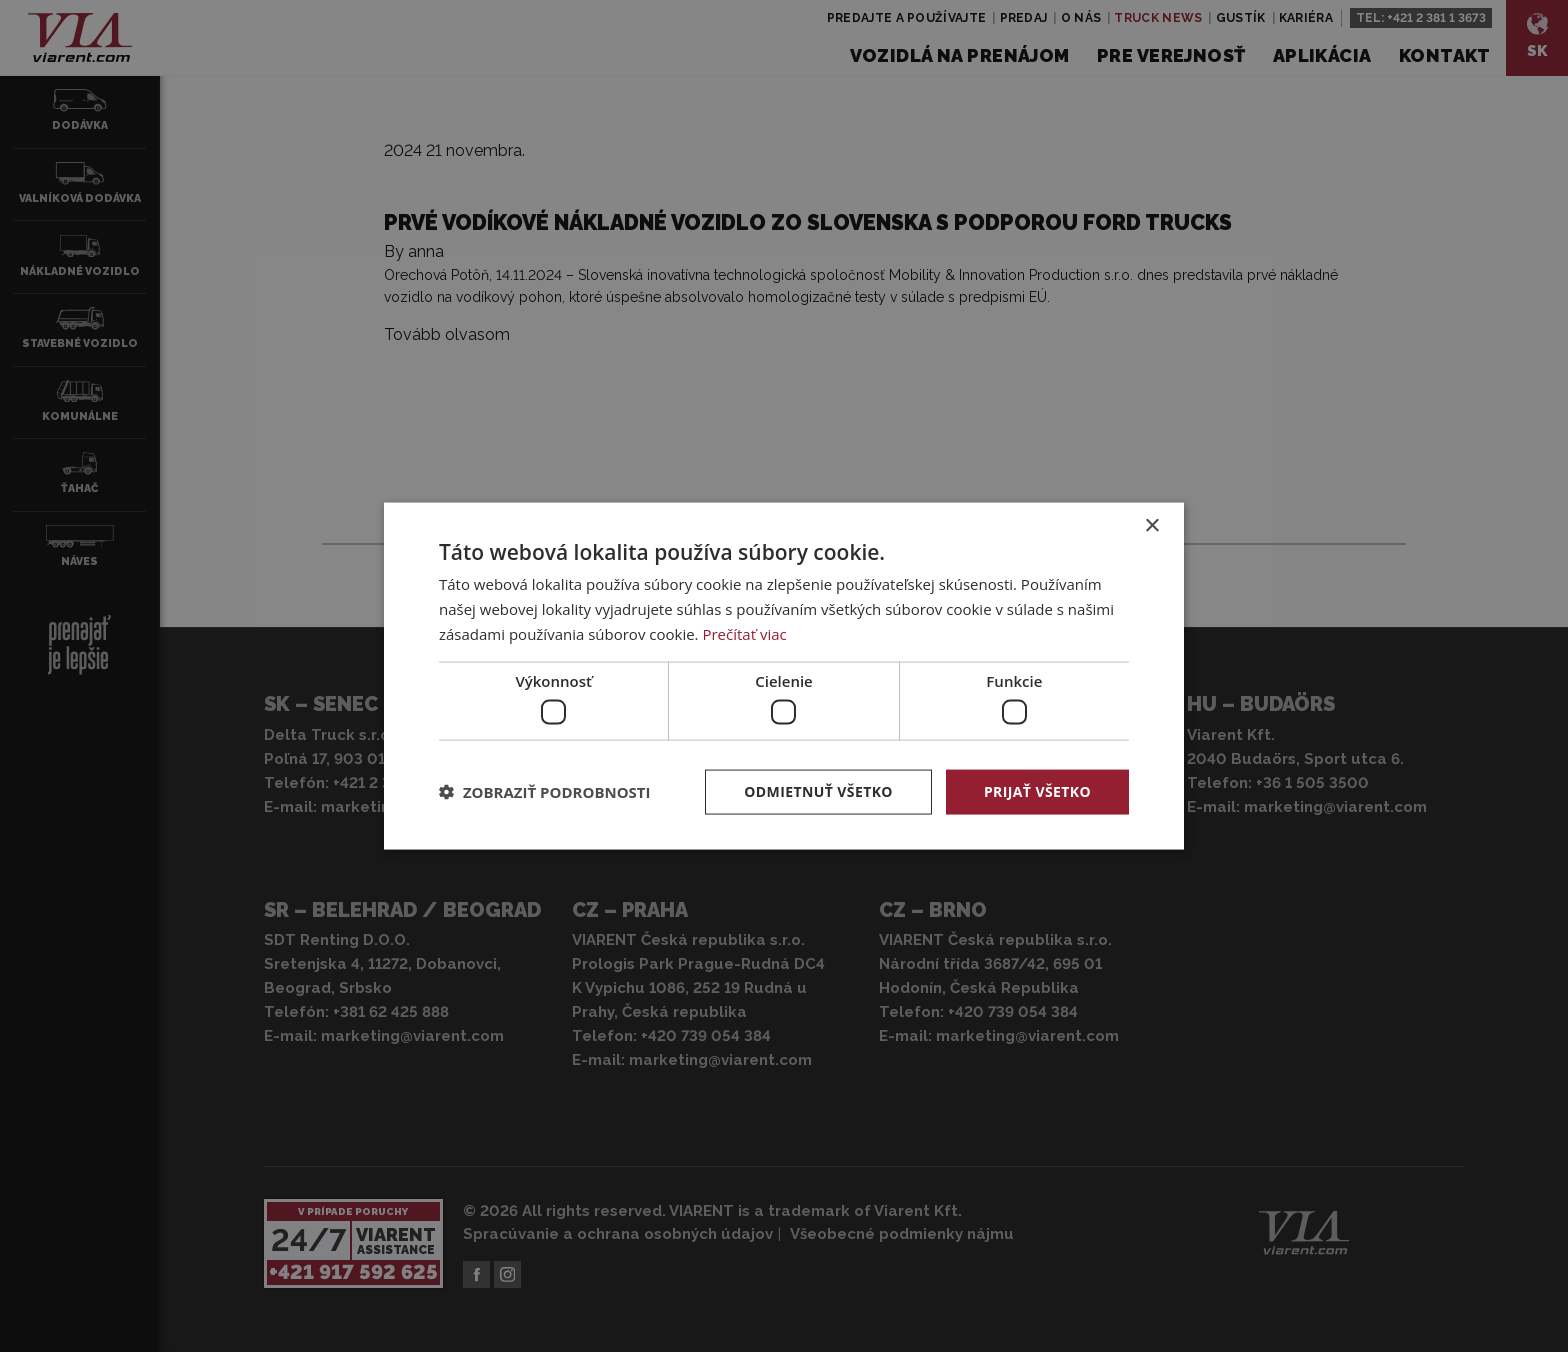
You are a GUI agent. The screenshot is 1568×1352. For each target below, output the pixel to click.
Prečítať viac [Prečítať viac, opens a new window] (744, 633)
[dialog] (784, 676)
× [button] (1151, 526)
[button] (545, 792)
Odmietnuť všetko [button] (818, 791)
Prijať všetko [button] (1037, 791)
